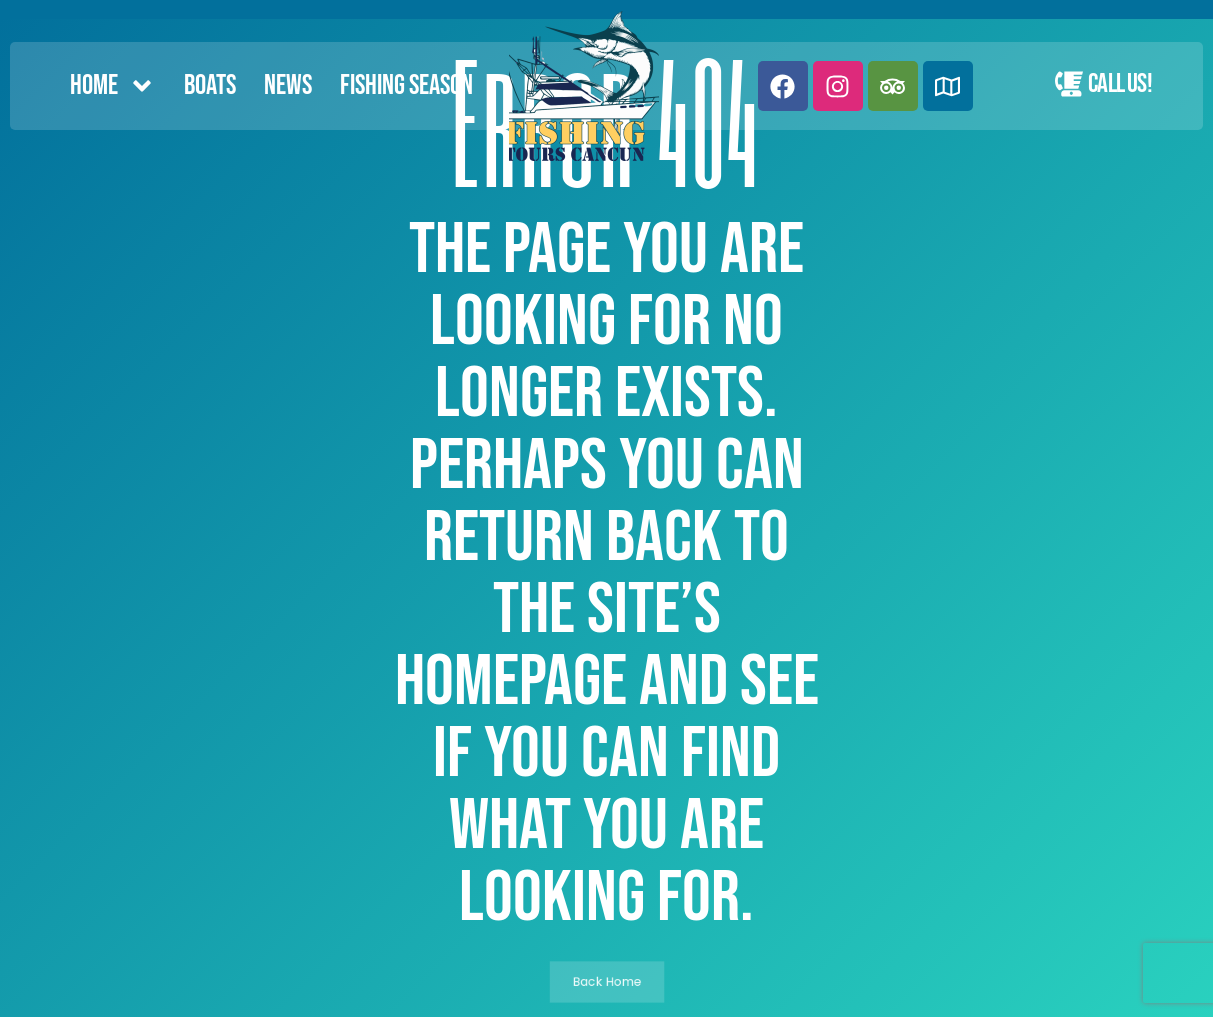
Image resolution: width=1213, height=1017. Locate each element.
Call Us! (1120, 84)
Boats (210, 85)
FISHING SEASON (406, 85)
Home (113, 86)
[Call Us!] (1069, 84)
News (288, 85)
